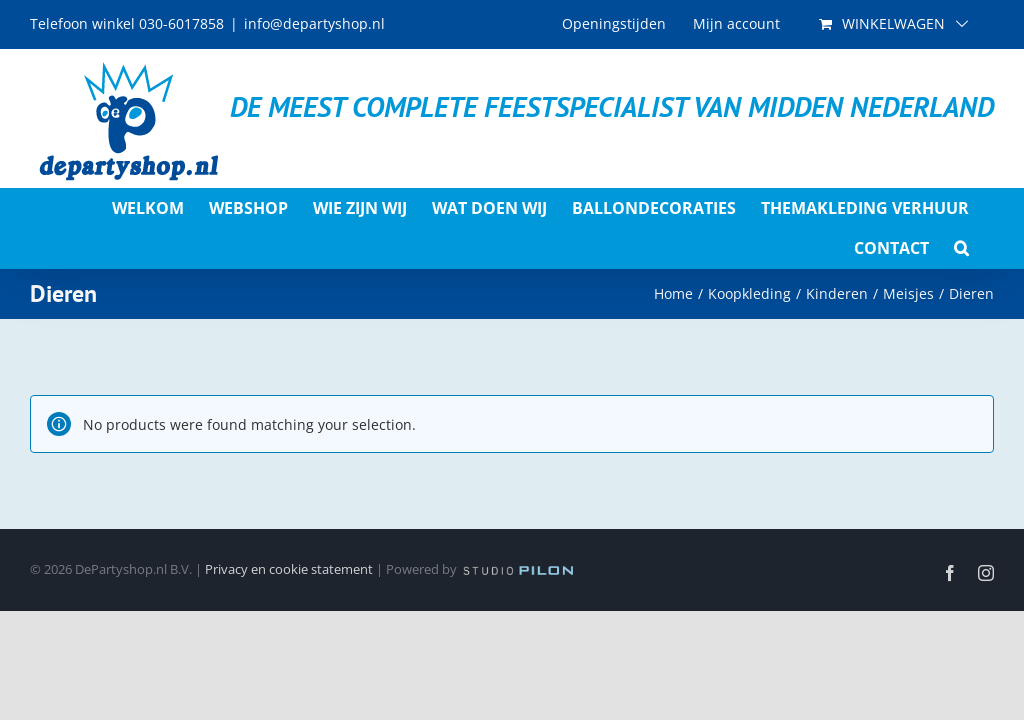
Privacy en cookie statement (289, 569)
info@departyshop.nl (314, 23)
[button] (961, 248)
